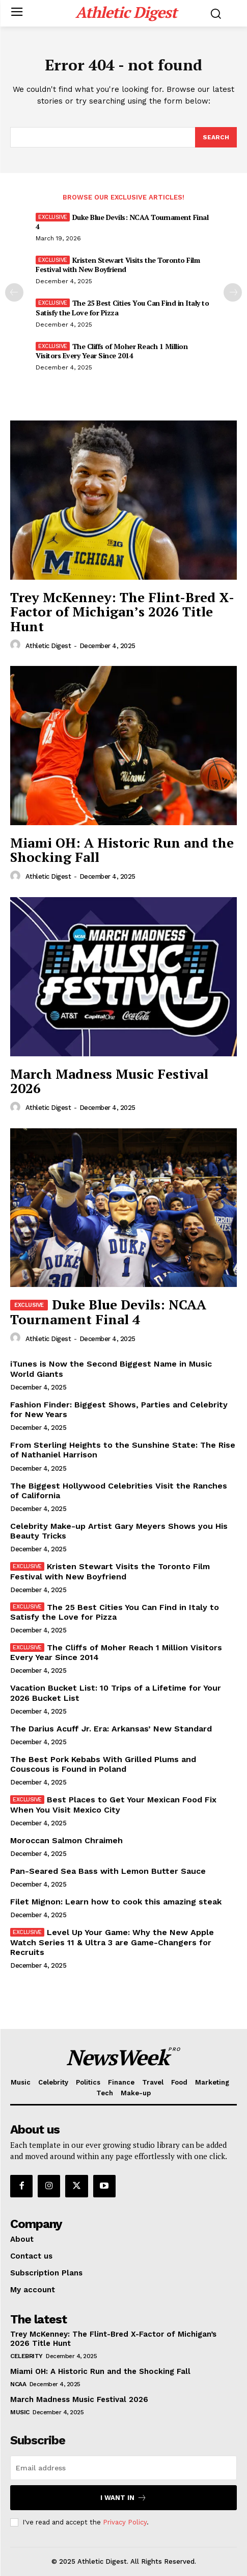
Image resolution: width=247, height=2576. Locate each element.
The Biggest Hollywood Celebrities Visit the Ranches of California (118, 1490)
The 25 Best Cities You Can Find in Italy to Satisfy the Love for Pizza (122, 307)
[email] (123, 2468)
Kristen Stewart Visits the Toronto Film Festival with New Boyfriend (118, 264)
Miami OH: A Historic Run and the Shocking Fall (122, 850)
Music (20, 2412)
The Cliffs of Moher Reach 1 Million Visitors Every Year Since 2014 (111, 350)
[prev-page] (14, 292)
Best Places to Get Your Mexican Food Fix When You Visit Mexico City (113, 1804)
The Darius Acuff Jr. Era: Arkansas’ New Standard (111, 1728)
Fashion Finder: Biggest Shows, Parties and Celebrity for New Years (119, 1409)
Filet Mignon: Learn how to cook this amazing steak (116, 1901)
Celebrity (26, 2356)
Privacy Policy (125, 2522)
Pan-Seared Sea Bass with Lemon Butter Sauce (108, 1871)
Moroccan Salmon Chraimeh (66, 1840)
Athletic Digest (48, 646)
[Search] (216, 137)
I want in (123, 2498)
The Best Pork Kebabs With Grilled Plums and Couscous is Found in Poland (103, 1764)
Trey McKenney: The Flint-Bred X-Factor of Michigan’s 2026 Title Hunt (122, 611)
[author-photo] (16, 645)
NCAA (18, 2384)
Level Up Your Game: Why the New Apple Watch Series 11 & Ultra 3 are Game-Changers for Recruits (112, 1941)
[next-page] (233, 292)
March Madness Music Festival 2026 (109, 1081)
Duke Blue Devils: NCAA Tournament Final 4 (122, 221)
